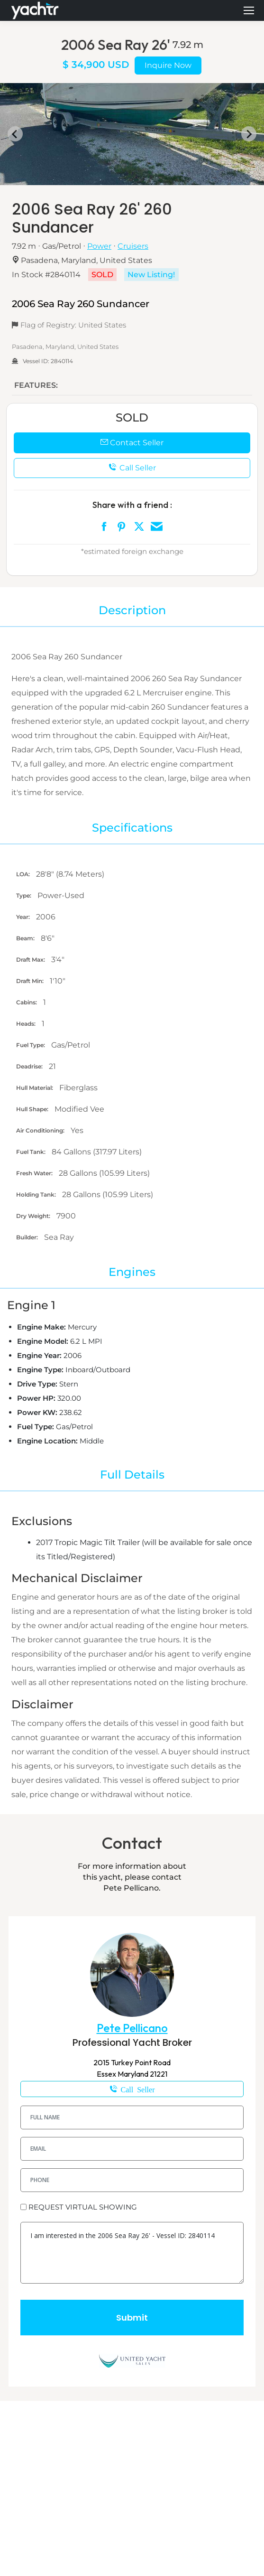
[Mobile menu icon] (249, 10)
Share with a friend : (132, 504)
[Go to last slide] (15, 133)
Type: (24, 895)
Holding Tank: (36, 1194)
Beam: (26, 938)
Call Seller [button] (132, 467)
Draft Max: (31, 959)
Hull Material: (35, 1087)
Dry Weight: (34, 1215)
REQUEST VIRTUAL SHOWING (82, 2206)
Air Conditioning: (41, 1130)
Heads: (26, 1023)
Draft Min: (30, 980)
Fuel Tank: (31, 1151)
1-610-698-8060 (132, 2089)
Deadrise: (30, 1066)
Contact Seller (132, 442)
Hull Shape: (33, 1109)
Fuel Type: (31, 1045)
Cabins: (27, 1002)
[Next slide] (248, 133)
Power (99, 246)
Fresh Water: (35, 1173)
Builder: (27, 1237)
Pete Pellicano (132, 2028)
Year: (23, 916)
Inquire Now (168, 65)
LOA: (23, 874)
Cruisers (133, 246)
